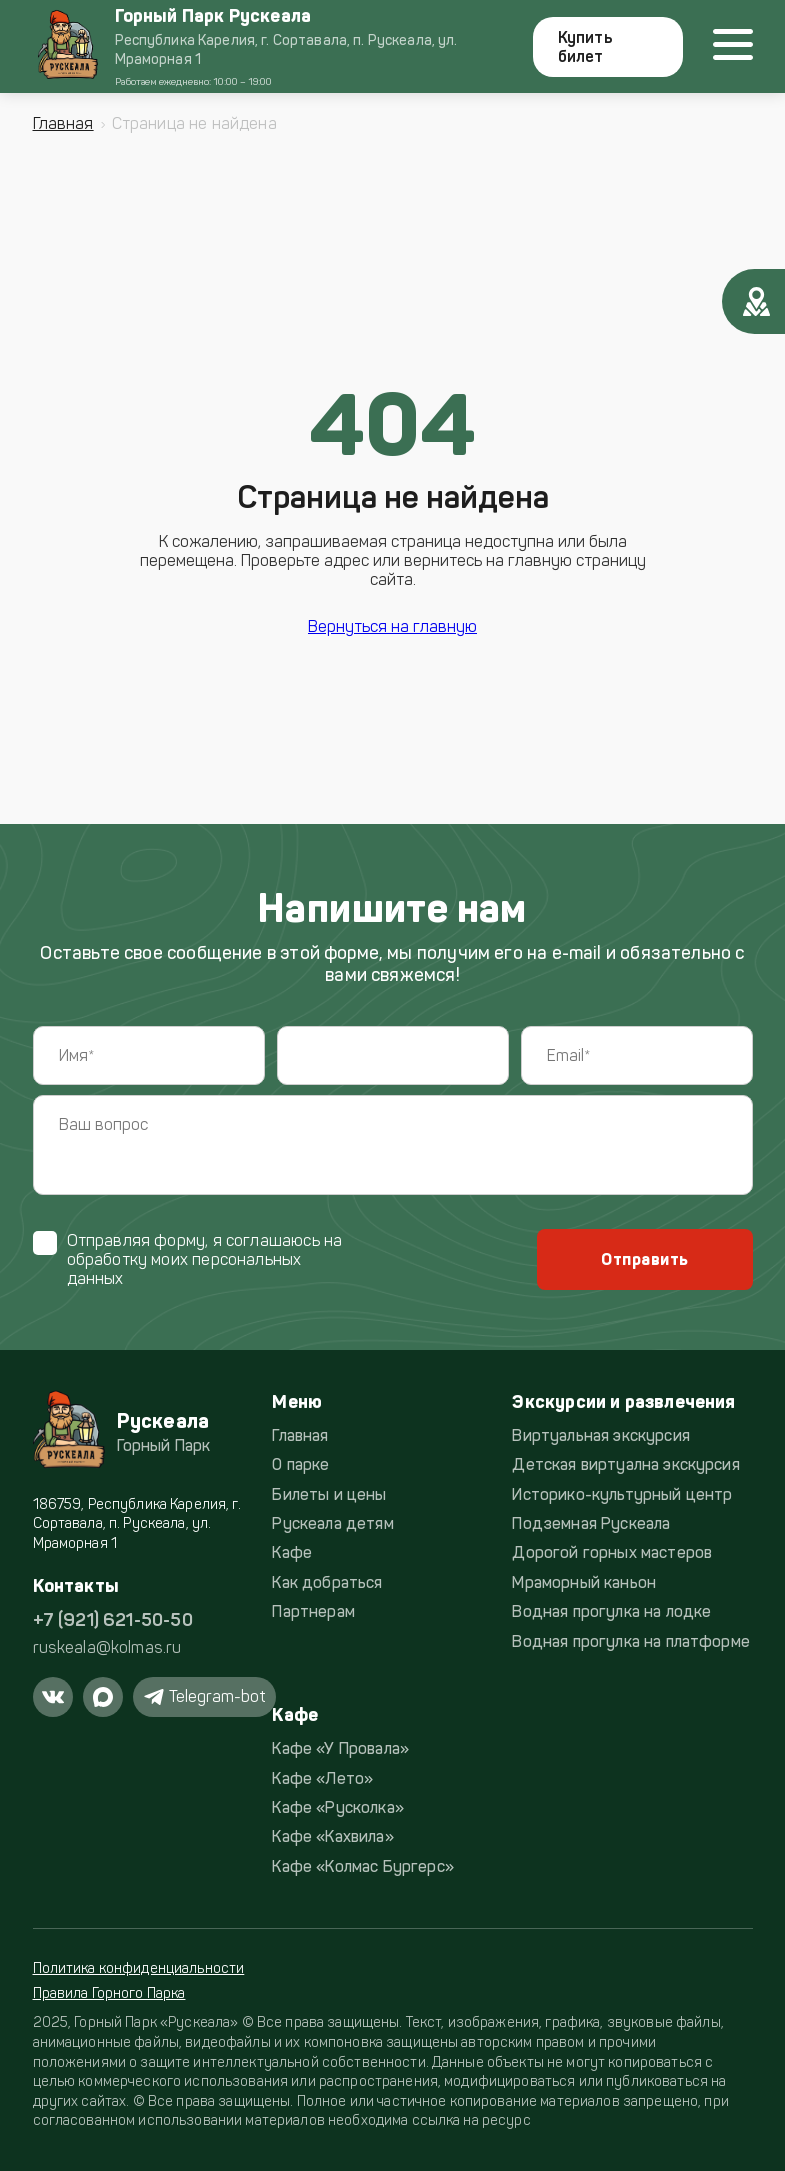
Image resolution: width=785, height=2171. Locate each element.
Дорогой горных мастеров (612, 1552)
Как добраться (327, 1582)
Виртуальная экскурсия (600, 1435)
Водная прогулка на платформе (630, 1641)
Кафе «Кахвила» (332, 1836)
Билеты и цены (329, 1494)
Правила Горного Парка (109, 1993)
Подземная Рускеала (591, 1523)
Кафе (292, 1552)
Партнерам (313, 1611)
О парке (300, 1464)
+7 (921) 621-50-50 (113, 1620)
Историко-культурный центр (622, 1494)
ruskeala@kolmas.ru (107, 1647)
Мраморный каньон (584, 1582)
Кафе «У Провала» (340, 1748)
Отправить (644, 1259)
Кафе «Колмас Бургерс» (362, 1866)
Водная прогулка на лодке (611, 1611)
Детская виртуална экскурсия (625, 1464)
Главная (63, 123)
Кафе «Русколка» (337, 1807)
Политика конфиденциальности (139, 1968)
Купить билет (585, 47)
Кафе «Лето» (322, 1778)
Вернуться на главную (392, 626)
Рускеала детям (332, 1523)
